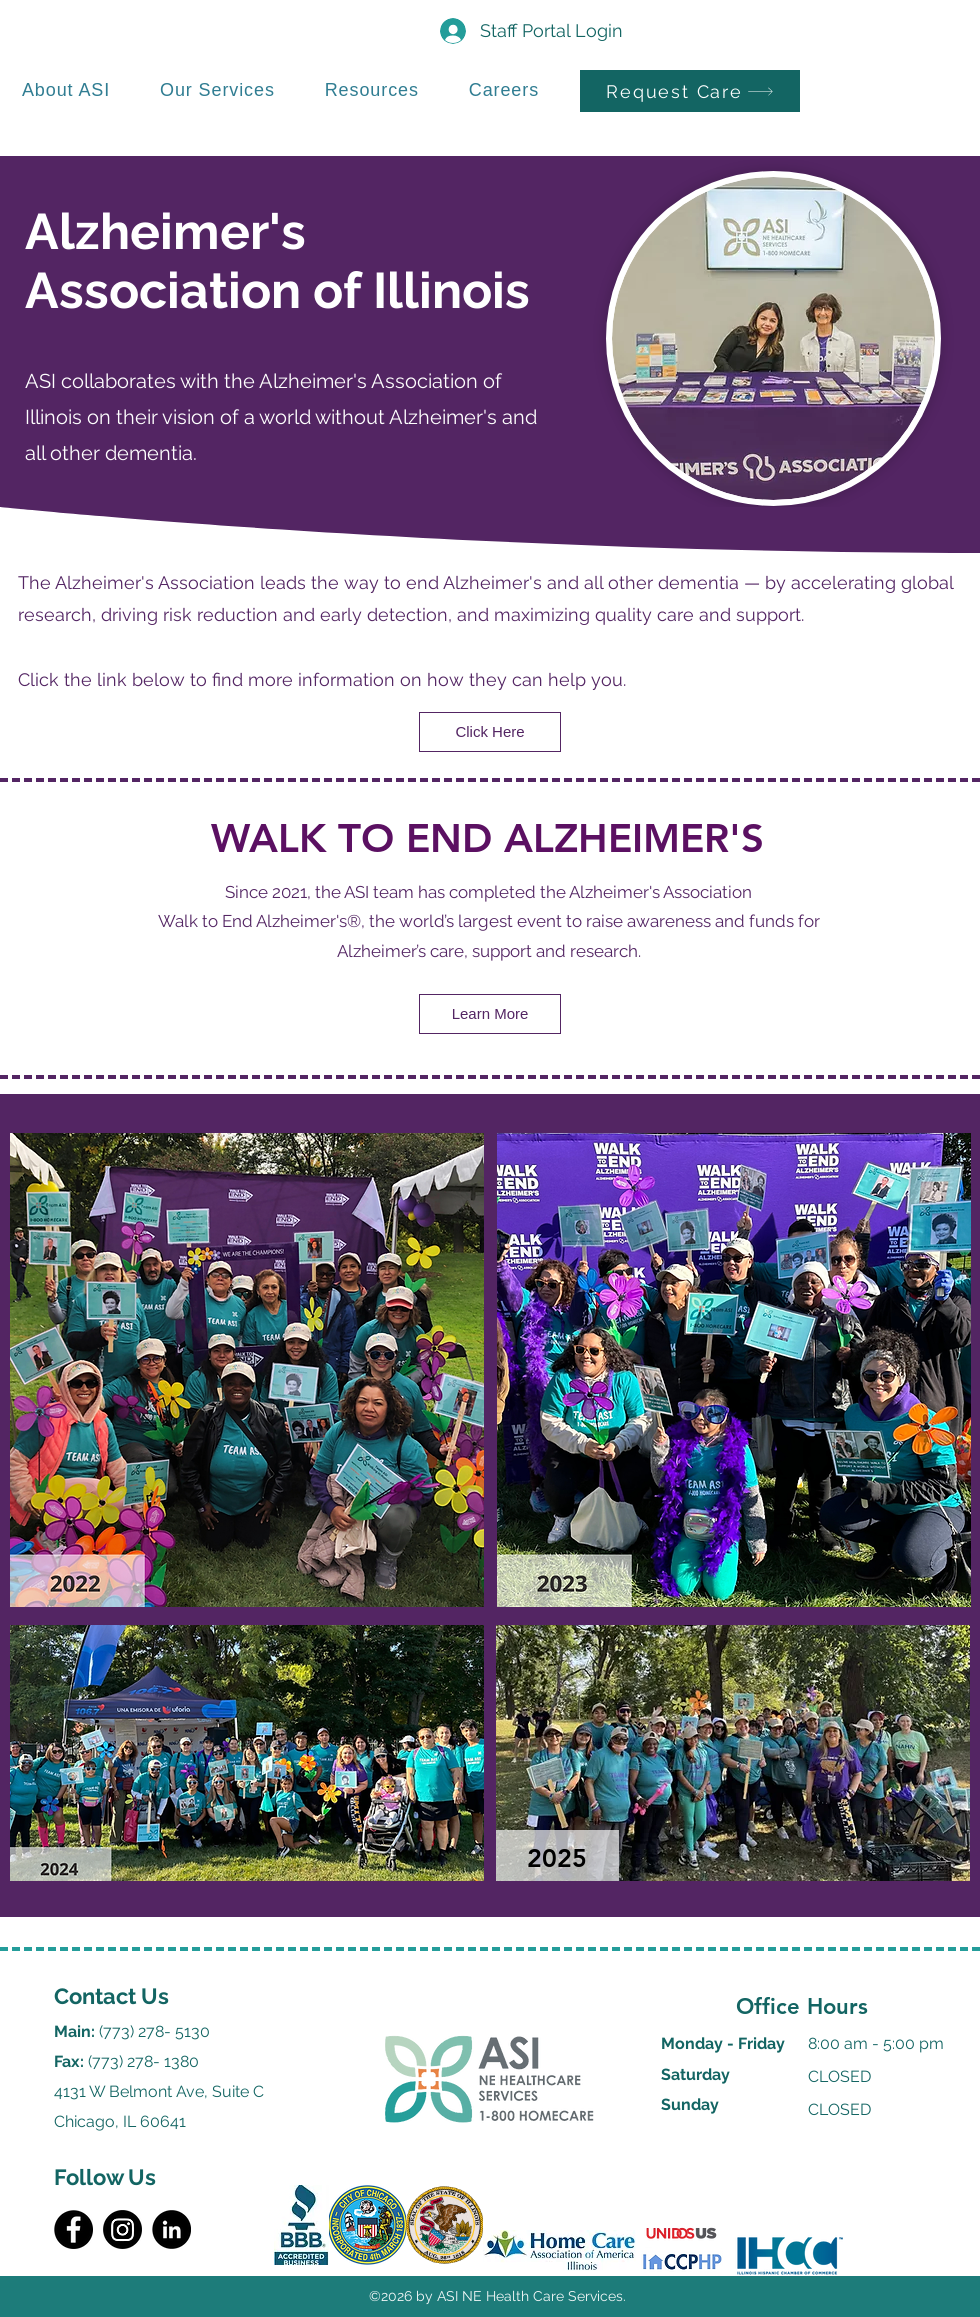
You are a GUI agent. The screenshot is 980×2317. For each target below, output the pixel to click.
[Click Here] (490, 732)
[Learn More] (490, 1014)
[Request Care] (690, 91)
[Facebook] (73, 2229)
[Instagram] (122, 2229)
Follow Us (105, 2177)
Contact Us (111, 1996)
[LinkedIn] (171, 2229)
